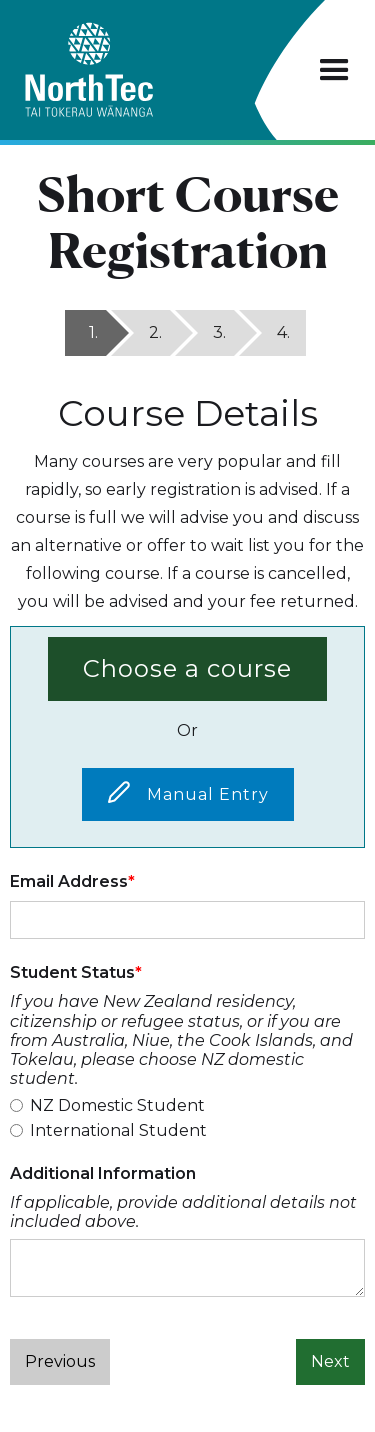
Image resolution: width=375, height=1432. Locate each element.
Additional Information (103, 1173)
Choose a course (187, 668)
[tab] (85, 333)
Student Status (72, 972)
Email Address (69, 881)
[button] (334, 70)
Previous (60, 1361)
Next (330, 1361)
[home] (124, 70)
